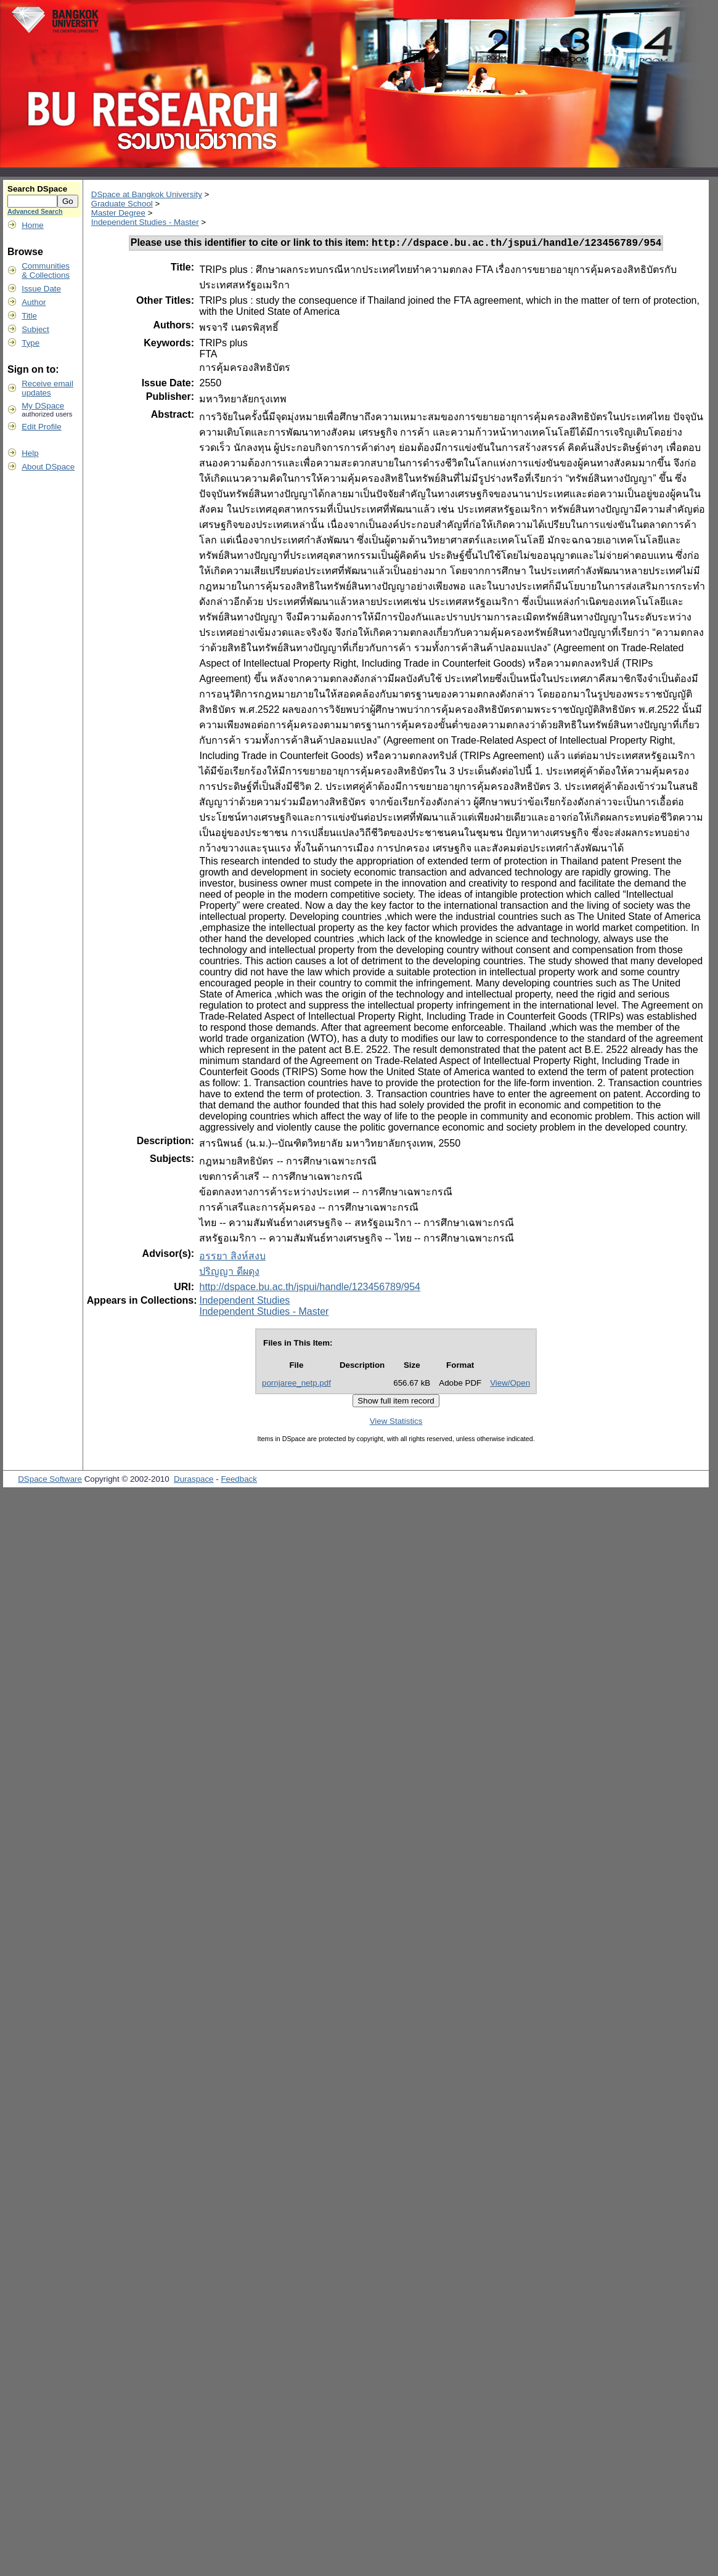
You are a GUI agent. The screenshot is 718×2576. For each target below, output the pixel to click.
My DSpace (43, 405)
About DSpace (48, 466)
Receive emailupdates (47, 388)
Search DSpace (37, 188)
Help (30, 453)
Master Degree (118, 212)
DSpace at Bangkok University (146, 194)
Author (34, 302)
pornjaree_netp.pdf (296, 1384)
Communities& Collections (46, 270)
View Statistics (396, 1423)
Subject (35, 329)
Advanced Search (34, 211)
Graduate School (122, 203)
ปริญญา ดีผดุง (229, 1273)
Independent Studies (244, 1302)
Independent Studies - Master (145, 222)
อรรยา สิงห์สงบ (232, 1258)
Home (33, 225)
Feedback (239, 1480)
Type (30, 342)
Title (29, 315)
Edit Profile (41, 426)
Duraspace (193, 1480)
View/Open (510, 1384)
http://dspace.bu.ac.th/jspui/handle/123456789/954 (309, 1288)
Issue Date (41, 288)
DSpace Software (50, 1480)
